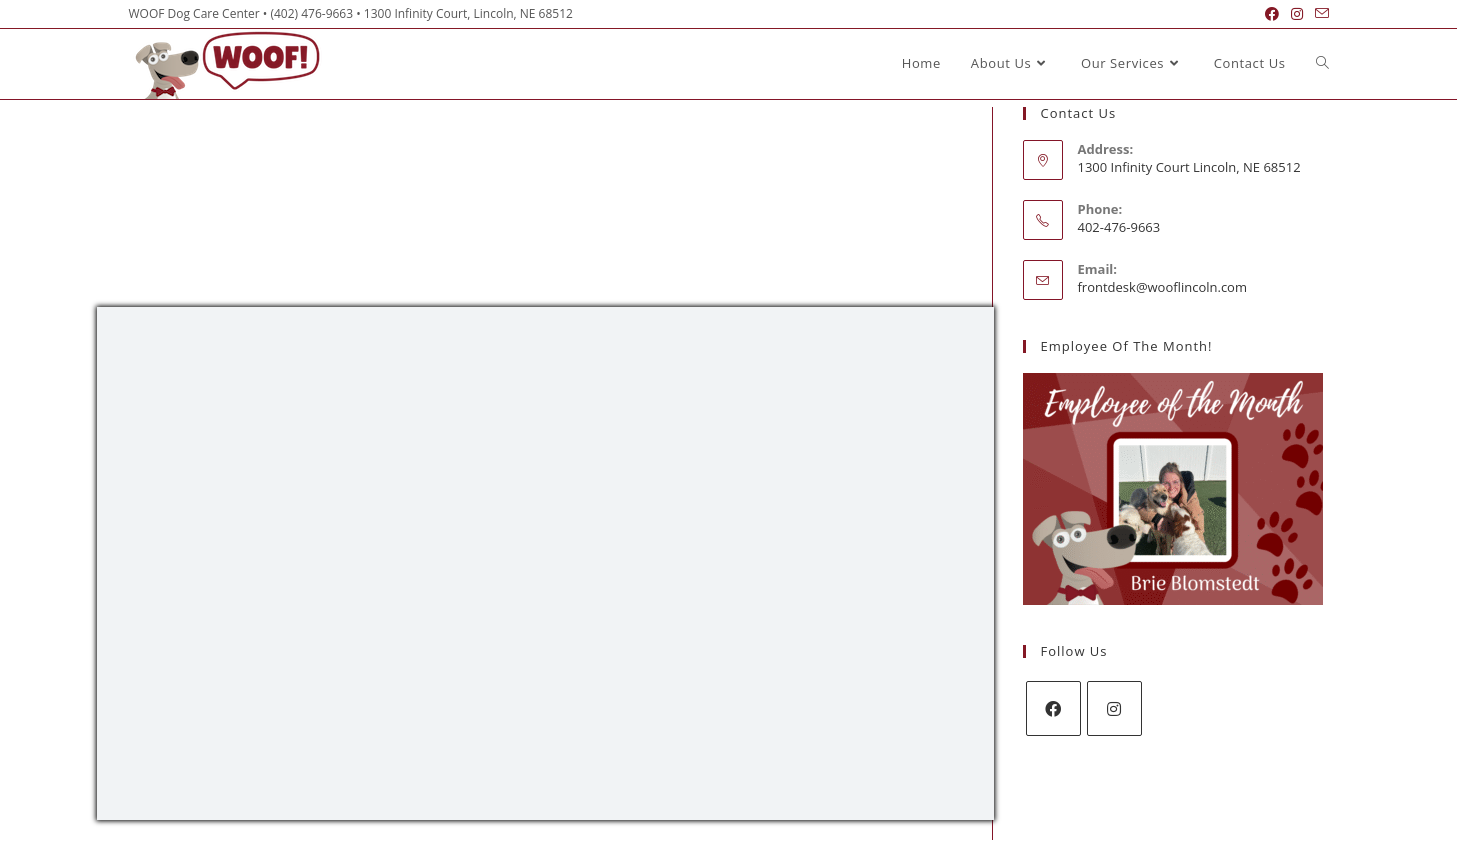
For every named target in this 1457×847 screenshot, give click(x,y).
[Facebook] (1053, 708)
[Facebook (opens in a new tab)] (1272, 14)
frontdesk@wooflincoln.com (1162, 287)
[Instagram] (1114, 708)
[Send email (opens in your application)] (1319, 14)
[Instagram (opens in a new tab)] (1297, 14)
